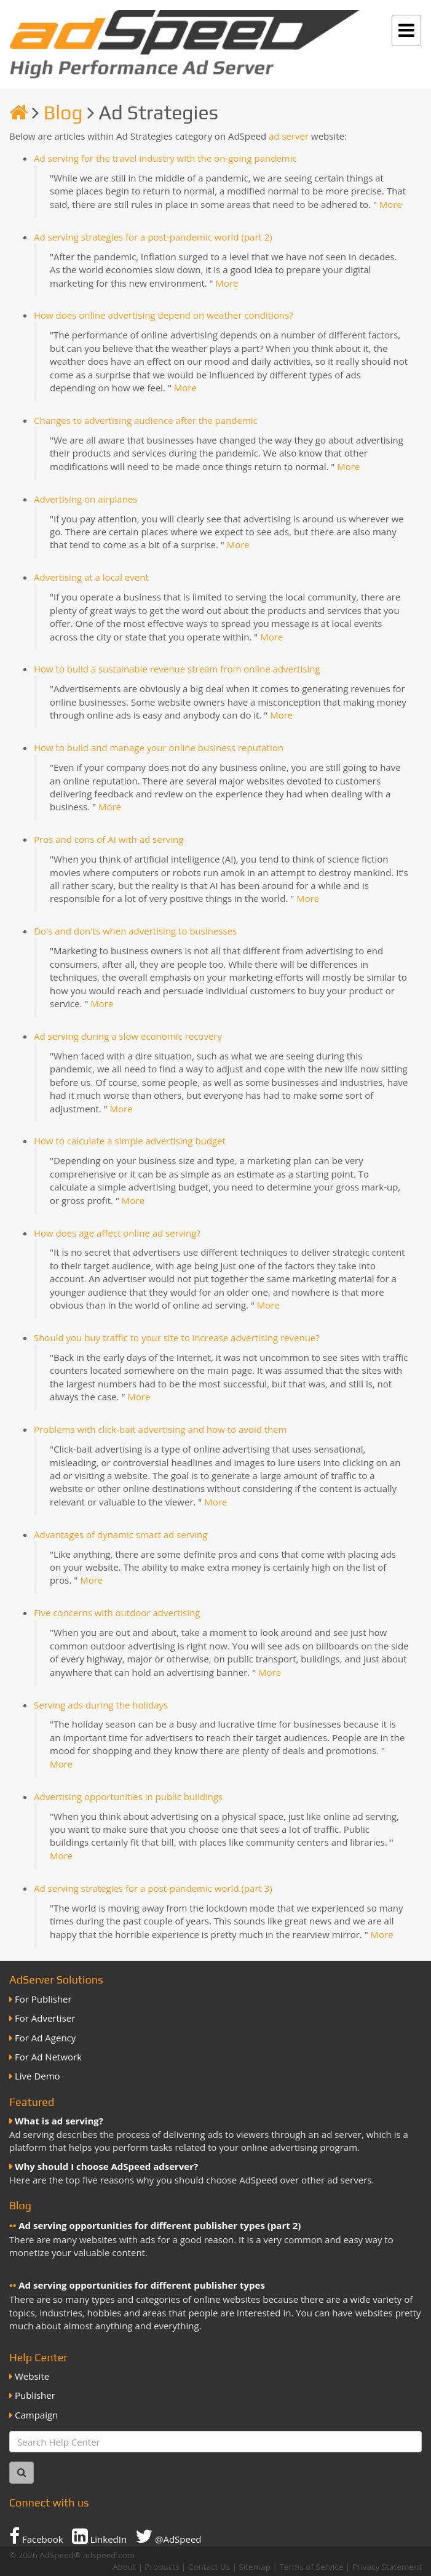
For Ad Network (48, 2057)
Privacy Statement (387, 2566)
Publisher (35, 2395)
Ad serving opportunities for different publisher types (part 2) (159, 2225)
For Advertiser (45, 2018)
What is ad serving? (59, 2121)
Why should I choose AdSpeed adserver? (106, 2166)
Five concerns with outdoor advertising (117, 1612)
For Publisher (43, 1999)
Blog (63, 112)
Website (32, 2376)
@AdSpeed (168, 2536)
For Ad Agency (45, 2038)
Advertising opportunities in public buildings (128, 1796)
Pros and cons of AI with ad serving (108, 839)
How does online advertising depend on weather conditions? (163, 315)
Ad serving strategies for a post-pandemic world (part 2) (153, 237)
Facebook (36, 2536)
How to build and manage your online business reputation (158, 747)
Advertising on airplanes (85, 499)
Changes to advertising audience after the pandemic (146, 420)
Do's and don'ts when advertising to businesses (135, 931)
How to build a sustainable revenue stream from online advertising (177, 669)
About (124, 2566)
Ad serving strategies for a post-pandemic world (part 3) (153, 1888)
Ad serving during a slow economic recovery (128, 1036)
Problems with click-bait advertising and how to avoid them (160, 1429)
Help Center (38, 2357)
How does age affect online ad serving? (117, 1233)
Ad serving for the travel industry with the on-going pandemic (165, 158)
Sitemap (255, 2566)
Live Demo (37, 2076)
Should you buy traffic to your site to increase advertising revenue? (177, 1337)
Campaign (36, 2415)
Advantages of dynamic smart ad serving (120, 1534)
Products (161, 2566)
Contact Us (209, 2566)
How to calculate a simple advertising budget (130, 1140)
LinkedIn (99, 2536)
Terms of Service (311, 2566)
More (390, 204)
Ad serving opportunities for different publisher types (141, 2285)
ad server (289, 136)
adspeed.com (109, 2555)
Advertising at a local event (91, 577)
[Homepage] (18, 112)
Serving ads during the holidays (101, 1705)
